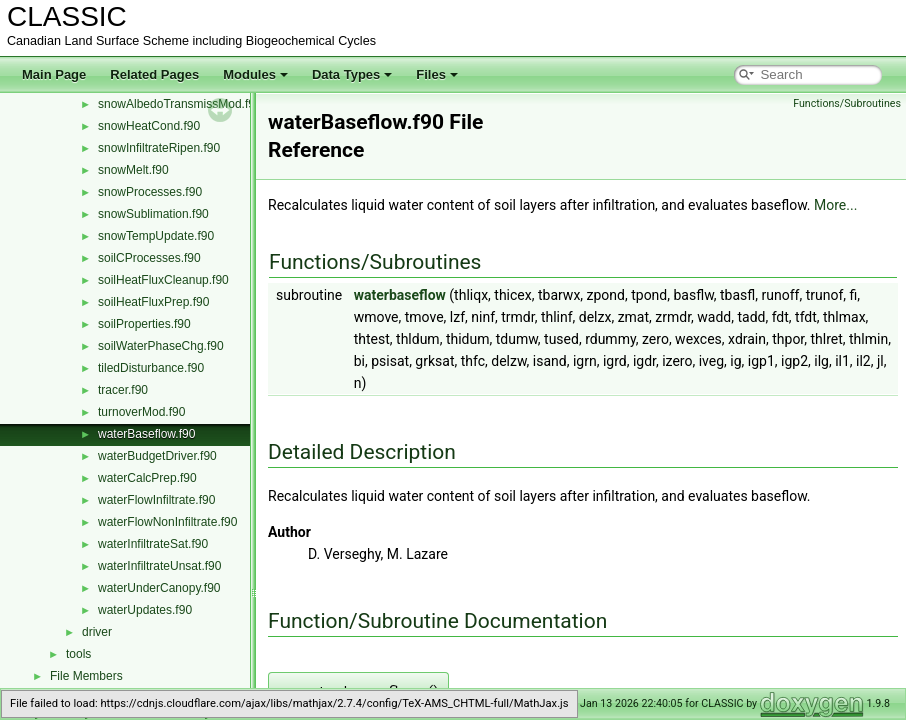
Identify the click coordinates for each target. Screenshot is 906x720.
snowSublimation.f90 (153, 214)
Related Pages (154, 74)
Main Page (54, 74)
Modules (255, 74)
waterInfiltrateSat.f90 (153, 544)
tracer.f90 (123, 390)
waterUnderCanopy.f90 (159, 588)
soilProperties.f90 (144, 324)
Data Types (352, 74)
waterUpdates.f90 (145, 610)
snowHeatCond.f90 (149, 126)
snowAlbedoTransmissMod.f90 (180, 104)
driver (97, 632)
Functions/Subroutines (847, 103)
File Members (86, 676)
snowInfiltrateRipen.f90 (159, 148)
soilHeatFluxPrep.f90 (153, 302)
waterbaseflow (400, 295)
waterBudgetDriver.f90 (157, 456)
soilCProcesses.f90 (149, 258)
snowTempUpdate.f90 (156, 236)
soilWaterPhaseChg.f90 (161, 346)
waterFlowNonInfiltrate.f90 (167, 522)
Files (437, 74)
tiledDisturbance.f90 (151, 368)
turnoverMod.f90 (141, 412)
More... (835, 205)
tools (78, 654)
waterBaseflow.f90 (146, 434)
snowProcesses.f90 (150, 192)
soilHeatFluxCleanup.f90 (163, 280)
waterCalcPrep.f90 (147, 478)
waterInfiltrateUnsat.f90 (159, 566)
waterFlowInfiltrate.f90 (156, 500)
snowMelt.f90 (133, 170)
